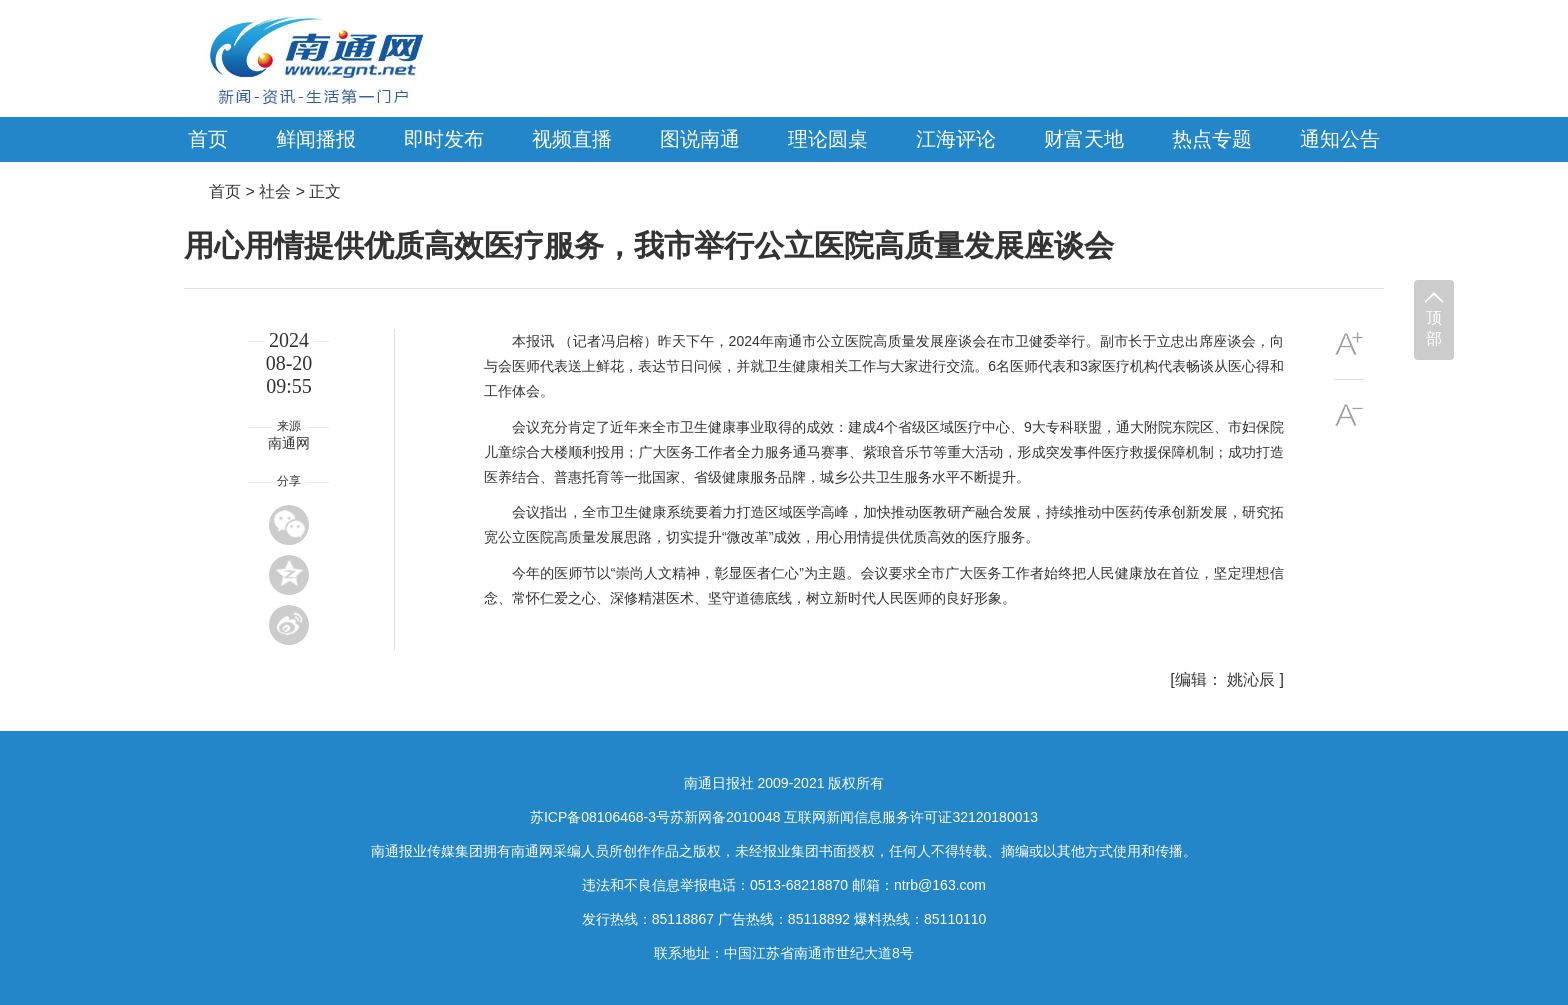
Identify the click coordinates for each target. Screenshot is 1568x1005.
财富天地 (1084, 139)
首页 (208, 139)
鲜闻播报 (316, 139)
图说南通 (700, 139)
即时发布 (444, 139)
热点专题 (1212, 139)
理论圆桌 (828, 139)
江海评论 (956, 139)
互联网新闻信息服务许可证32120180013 (911, 817)
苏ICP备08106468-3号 (600, 817)
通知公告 (1340, 139)
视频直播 (572, 139)
